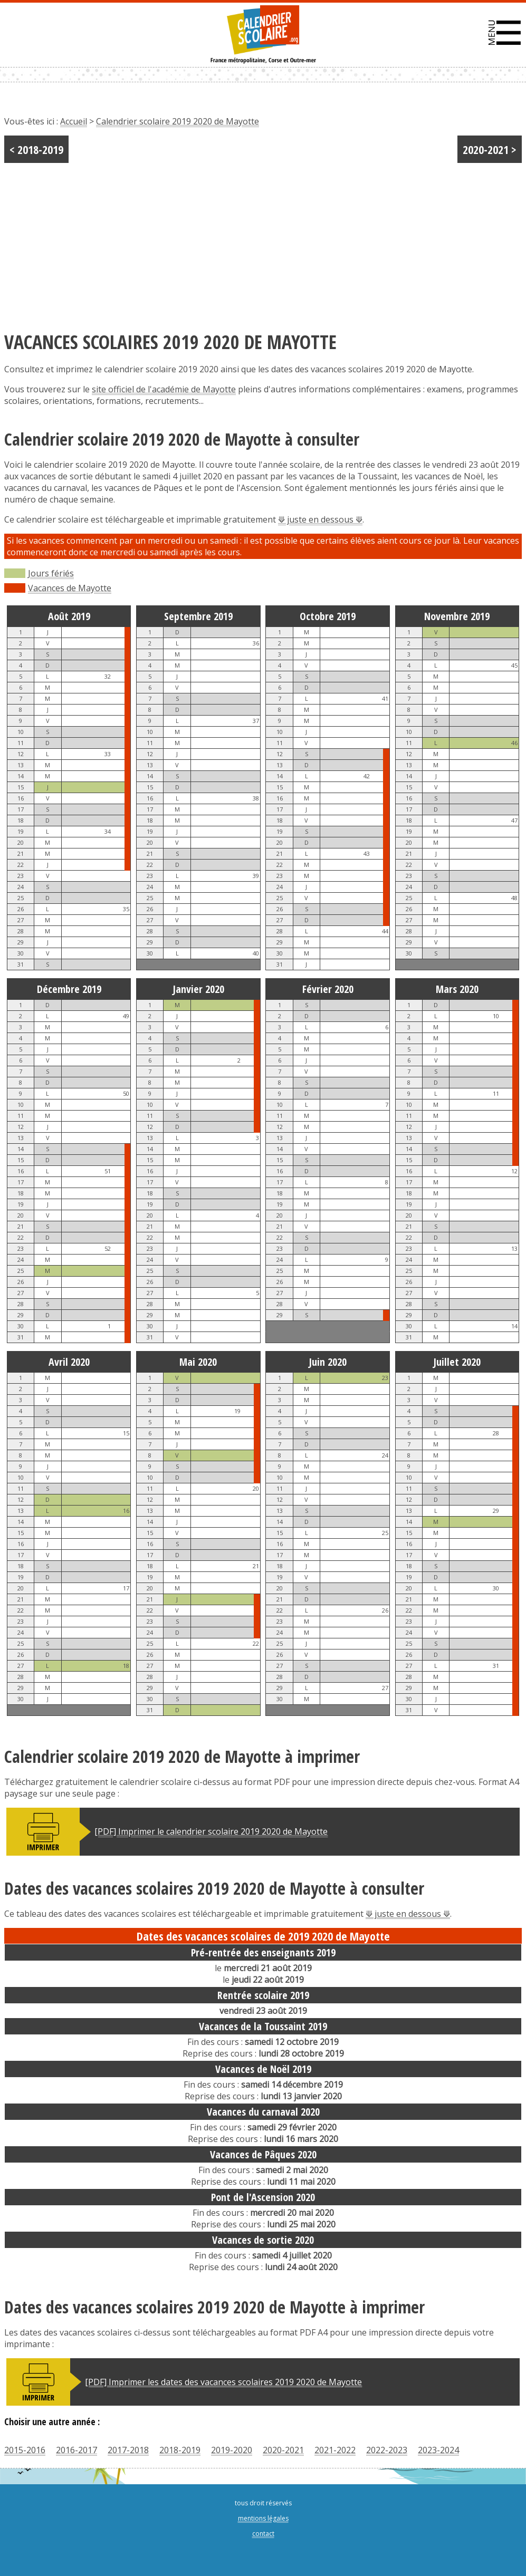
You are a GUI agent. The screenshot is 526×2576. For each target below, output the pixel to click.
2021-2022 (335, 2450)
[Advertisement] (263, 242)
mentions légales (263, 2518)
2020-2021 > (490, 149)
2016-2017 (76, 2450)
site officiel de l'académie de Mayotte (164, 389)
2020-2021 (283, 2450)
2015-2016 (24, 2450)
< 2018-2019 (36, 149)
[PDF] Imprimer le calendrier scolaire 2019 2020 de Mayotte (211, 1831)
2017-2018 (128, 2450)
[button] (504, 33)
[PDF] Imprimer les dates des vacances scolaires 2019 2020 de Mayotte (223, 2382)
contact (263, 2533)
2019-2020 (231, 2450)
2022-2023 (386, 2450)
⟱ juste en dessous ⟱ (320, 519)
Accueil (73, 121)
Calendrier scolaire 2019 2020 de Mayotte (177, 121)
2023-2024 (438, 2450)
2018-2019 (179, 2450)
